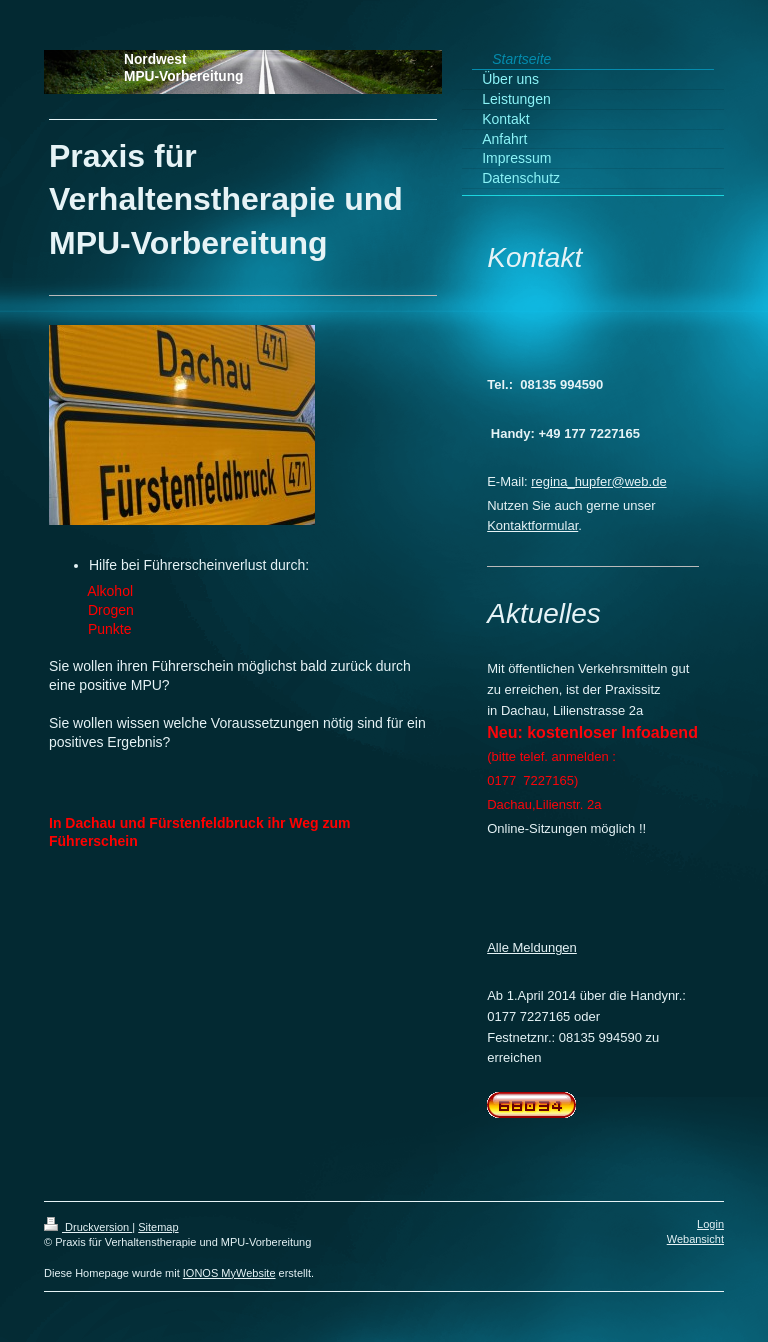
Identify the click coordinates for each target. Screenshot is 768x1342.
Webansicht (695, 1239)
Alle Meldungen (532, 947)
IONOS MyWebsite (229, 1273)
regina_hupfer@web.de (598, 481)
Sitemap (158, 1227)
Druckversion (88, 1227)
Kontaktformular (532, 525)
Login (710, 1224)
